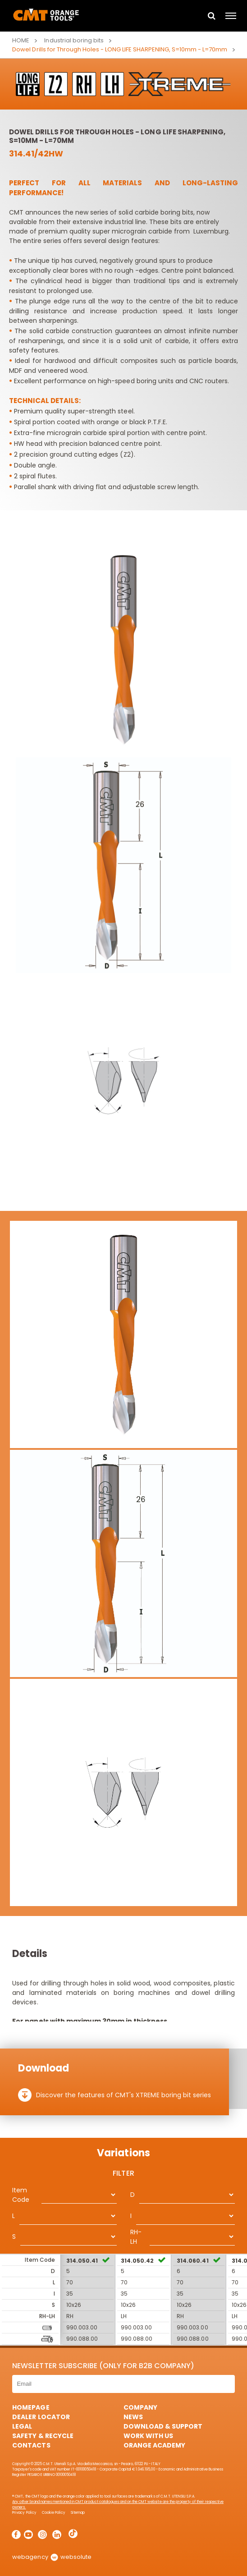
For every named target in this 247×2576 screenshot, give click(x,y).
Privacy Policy (24, 2512)
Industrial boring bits (73, 40)
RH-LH (136, 2237)
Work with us (148, 2435)
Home (20, 40)
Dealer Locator (40, 2416)
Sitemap (78, 2512)
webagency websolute (51, 2557)
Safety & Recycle (42, 2435)
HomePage (30, 2407)
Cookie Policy (53, 2512)
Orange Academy (154, 2445)
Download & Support (163, 2426)
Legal (22, 2426)
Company (140, 2407)
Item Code (20, 2195)
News (133, 2416)
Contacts (31, 2445)
